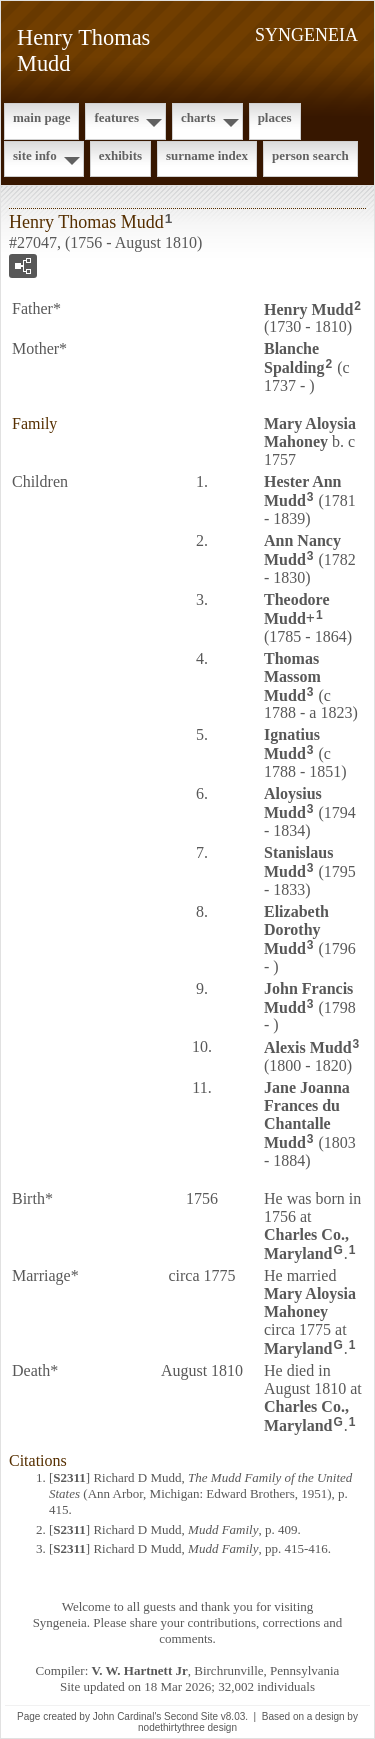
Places (275, 117)
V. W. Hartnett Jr (140, 1670)
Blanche (294, 358)
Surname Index (207, 155)
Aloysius (293, 803)
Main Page (41, 117)
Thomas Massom (292, 677)
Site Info (35, 155)
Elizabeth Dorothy (296, 930)
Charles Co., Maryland (306, 1244)
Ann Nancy (302, 550)
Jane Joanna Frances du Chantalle (307, 1115)
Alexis (308, 1047)
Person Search (310, 155)
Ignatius (292, 744)
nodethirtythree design (187, 1727)
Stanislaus (298, 862)
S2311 (69, 1477)
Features (116, 117)
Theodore (296, 609)
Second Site (191, 1716)
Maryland (298, 1348)
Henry (308, 308)
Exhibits (120, 155)
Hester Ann (302, 491)
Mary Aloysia (310, 432)
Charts (198, 117)
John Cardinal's (127, 1716)
